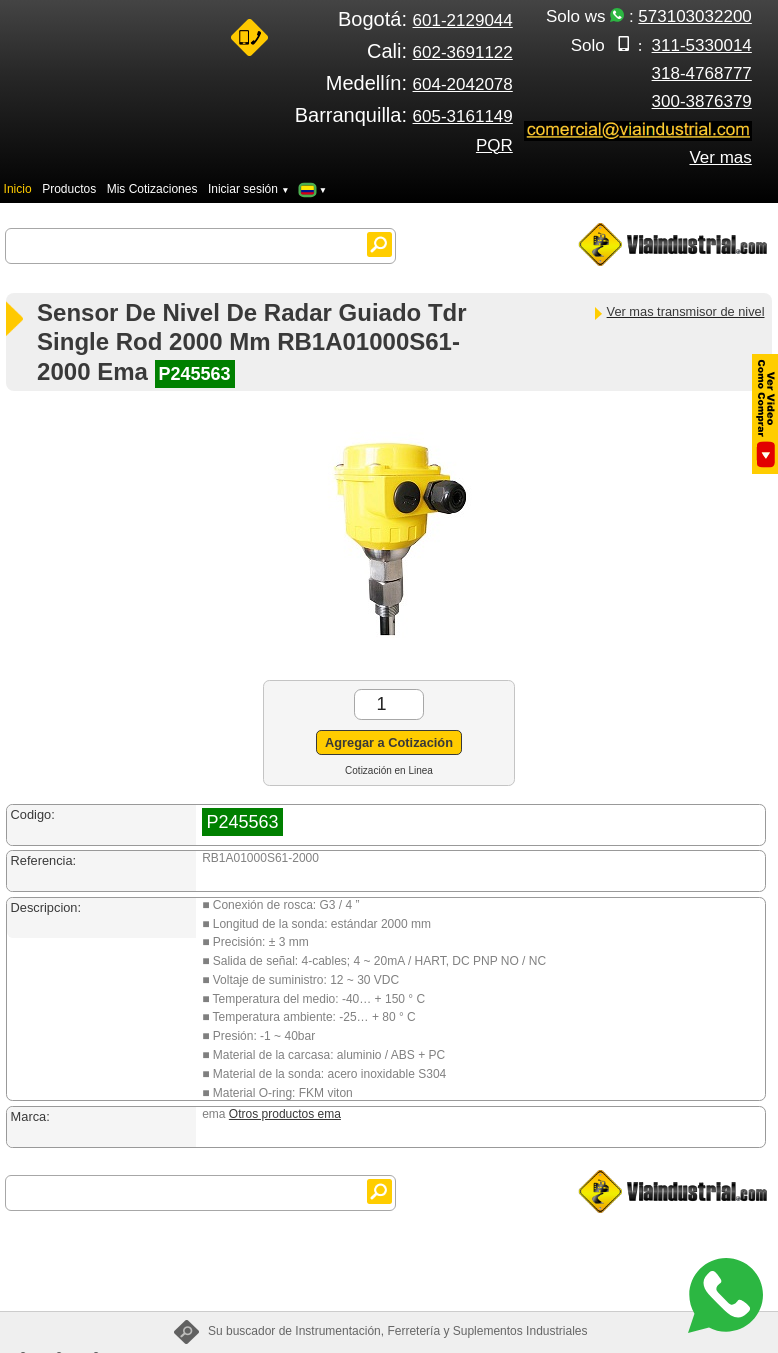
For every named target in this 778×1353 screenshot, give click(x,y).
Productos (69, 189)
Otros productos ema (285, 1114)
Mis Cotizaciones (152, 189)
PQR (494, 145)
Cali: (440, 51)
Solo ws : (649, 16)
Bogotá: (425, 19)
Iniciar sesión (249, 189)
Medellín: (419, 83)
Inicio (18, 189)
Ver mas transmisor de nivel (678, 311)
